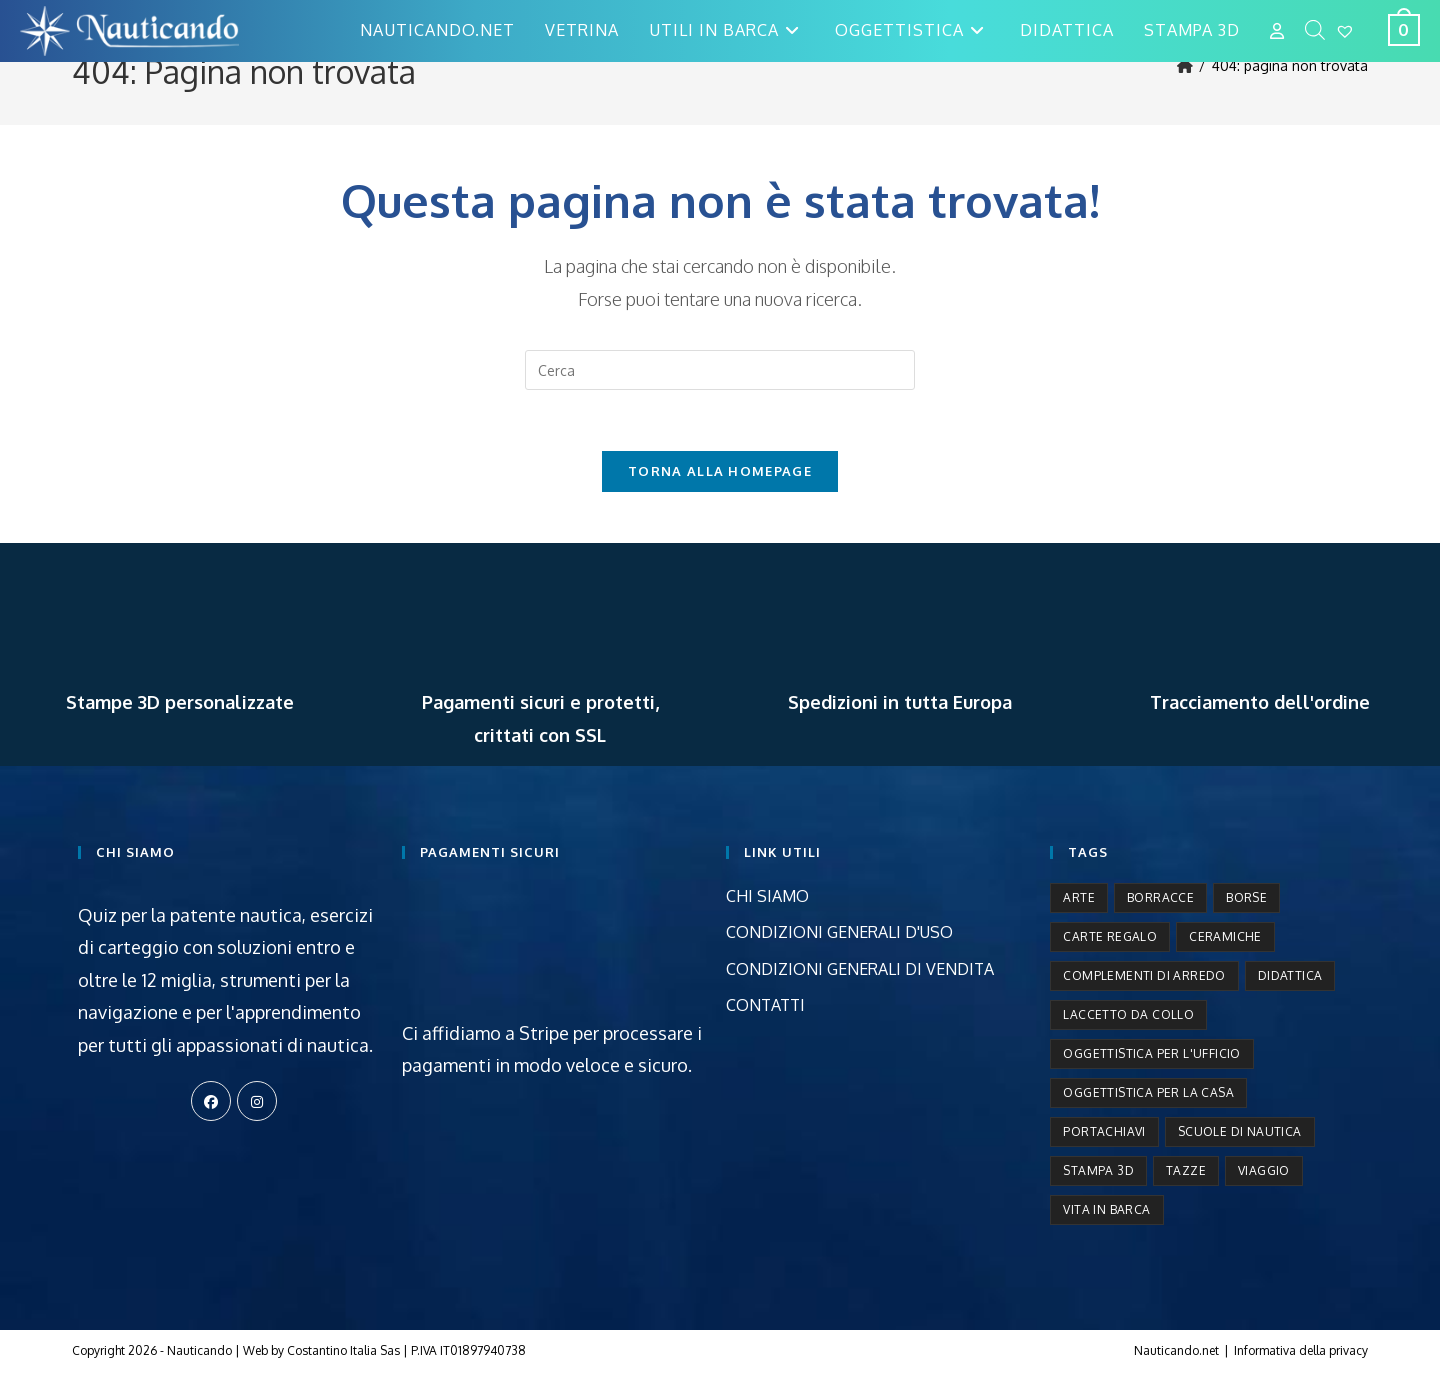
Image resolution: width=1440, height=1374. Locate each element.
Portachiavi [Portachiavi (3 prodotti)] (1104, 1131)
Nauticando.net (1176, 1350)
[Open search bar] (1315, 31)
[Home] (1185, 65)
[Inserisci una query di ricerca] (720, 370)
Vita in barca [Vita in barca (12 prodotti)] (1106, 1209)
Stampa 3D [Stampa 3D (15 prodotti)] (1098, 1170)
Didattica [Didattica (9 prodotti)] (1290, 975)
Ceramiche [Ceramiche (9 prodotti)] (1225, 936)
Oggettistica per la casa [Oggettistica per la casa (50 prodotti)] (1148, 1092)
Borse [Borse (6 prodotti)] (1246, 897)
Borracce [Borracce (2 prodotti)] (1160, 897)
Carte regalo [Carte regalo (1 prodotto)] (1110, 936)
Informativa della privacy (1301, 1350)
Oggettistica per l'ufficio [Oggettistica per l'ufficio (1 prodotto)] (1151, 1053)
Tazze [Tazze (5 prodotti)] (1186, 1170)
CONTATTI (765, 1005)
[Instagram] (257, 1101)
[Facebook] (211, 1101)
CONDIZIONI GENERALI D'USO (839, 932)
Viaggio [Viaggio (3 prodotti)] (1264, 1170)
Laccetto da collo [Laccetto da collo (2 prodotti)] (1128, 1014)
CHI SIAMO (767, 896)
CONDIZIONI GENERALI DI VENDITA (860, 969)
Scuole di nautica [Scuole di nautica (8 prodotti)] (1240, 1131)
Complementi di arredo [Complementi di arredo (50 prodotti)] (1144, 975)
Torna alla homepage (720, 471)
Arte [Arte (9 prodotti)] (1079, 897)
